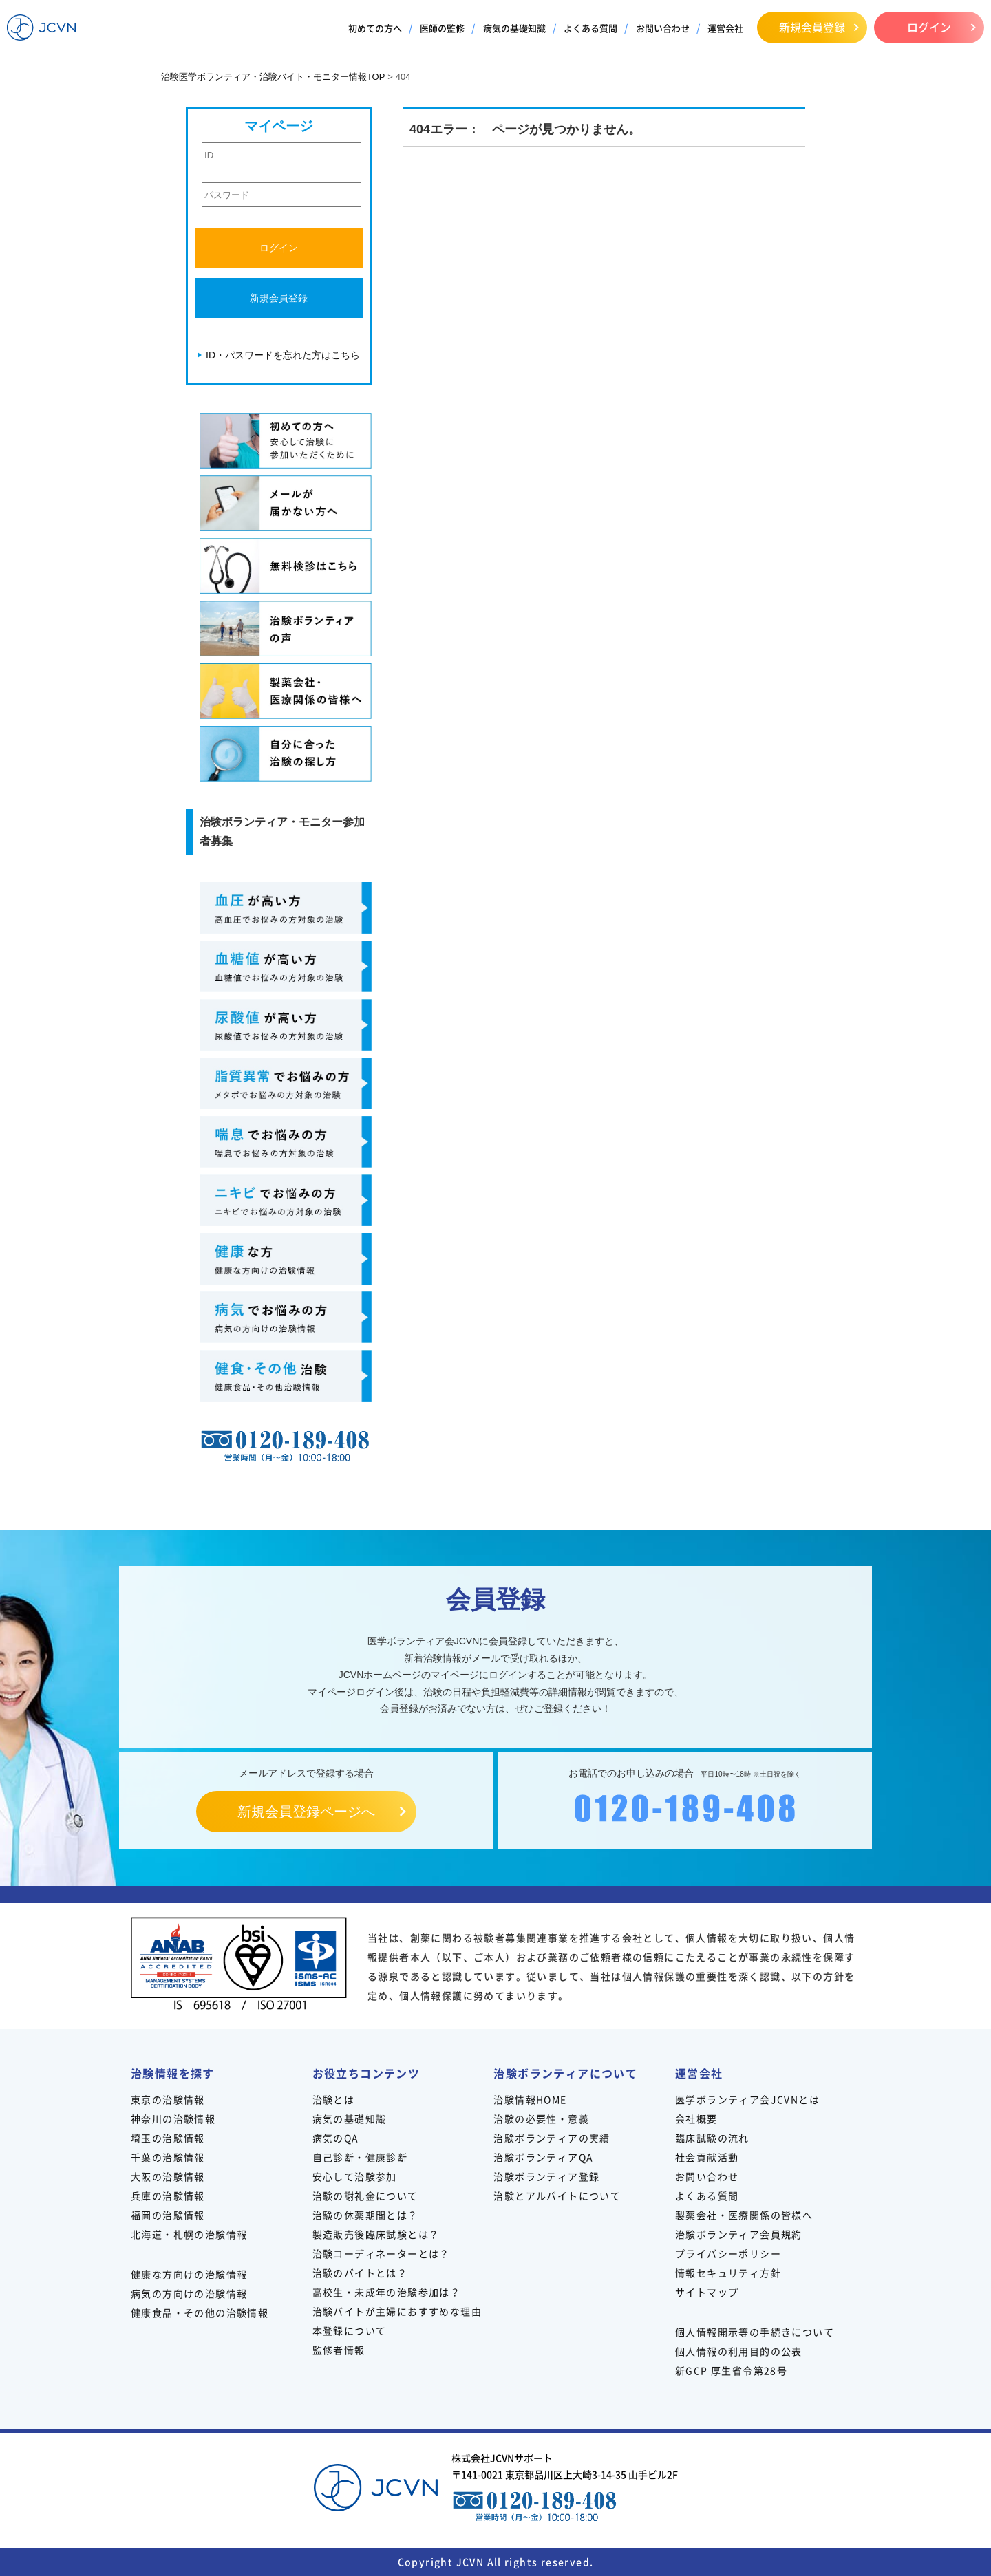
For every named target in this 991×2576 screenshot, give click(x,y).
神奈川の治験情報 (173, 2118)
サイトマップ (706, 2292)
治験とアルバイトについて (557, 2195)
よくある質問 (590, 27)
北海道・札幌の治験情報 (189, 2234)
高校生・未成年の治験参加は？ (386, 2292)
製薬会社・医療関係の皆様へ (744, 2215)
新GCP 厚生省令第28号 (731, 2370)
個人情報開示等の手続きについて (754, 2332)
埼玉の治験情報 (168, 2138)
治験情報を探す (173, 2073)
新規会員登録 (812, 27)
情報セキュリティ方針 (728, 2272)
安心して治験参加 (354, 2176)
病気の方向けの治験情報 (189, 2293)
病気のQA (335, 2138)
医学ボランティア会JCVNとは (747, 2099)
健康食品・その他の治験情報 (199, 2312)
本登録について (349, 2330)
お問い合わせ (663, 27)
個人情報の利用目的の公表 (738, 2351)
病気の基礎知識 (514, 27)
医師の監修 (442, 27)
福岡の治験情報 (168, 2215)
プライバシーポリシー (728, 2253)
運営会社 (725, 27)
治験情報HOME (529, 2099)
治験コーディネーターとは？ (381, 2253)
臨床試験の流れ (712, 2138)
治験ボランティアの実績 (551, 2138)
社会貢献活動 (706, 2157)
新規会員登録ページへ (306, 1811)
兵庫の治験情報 (168, 2195)
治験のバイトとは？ (360, 2272)
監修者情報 (338, 2350)
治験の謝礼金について (365, 2195)
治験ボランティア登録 (546, 2176)
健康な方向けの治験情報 (189, 2274)
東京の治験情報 (168, 2099)
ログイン (929, 27)
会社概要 (696, 2118)
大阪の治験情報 (168, 2176)
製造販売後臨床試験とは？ (376, 2234)
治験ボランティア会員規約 (738, 2234)
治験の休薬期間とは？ (365, 2215)
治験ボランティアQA (543, 2157)
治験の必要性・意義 (541, 2118)
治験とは (333, 2099)
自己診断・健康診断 (360, 2157)
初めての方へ (375, 27)
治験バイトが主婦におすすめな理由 (397, 2311)
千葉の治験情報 (168, 2157)
